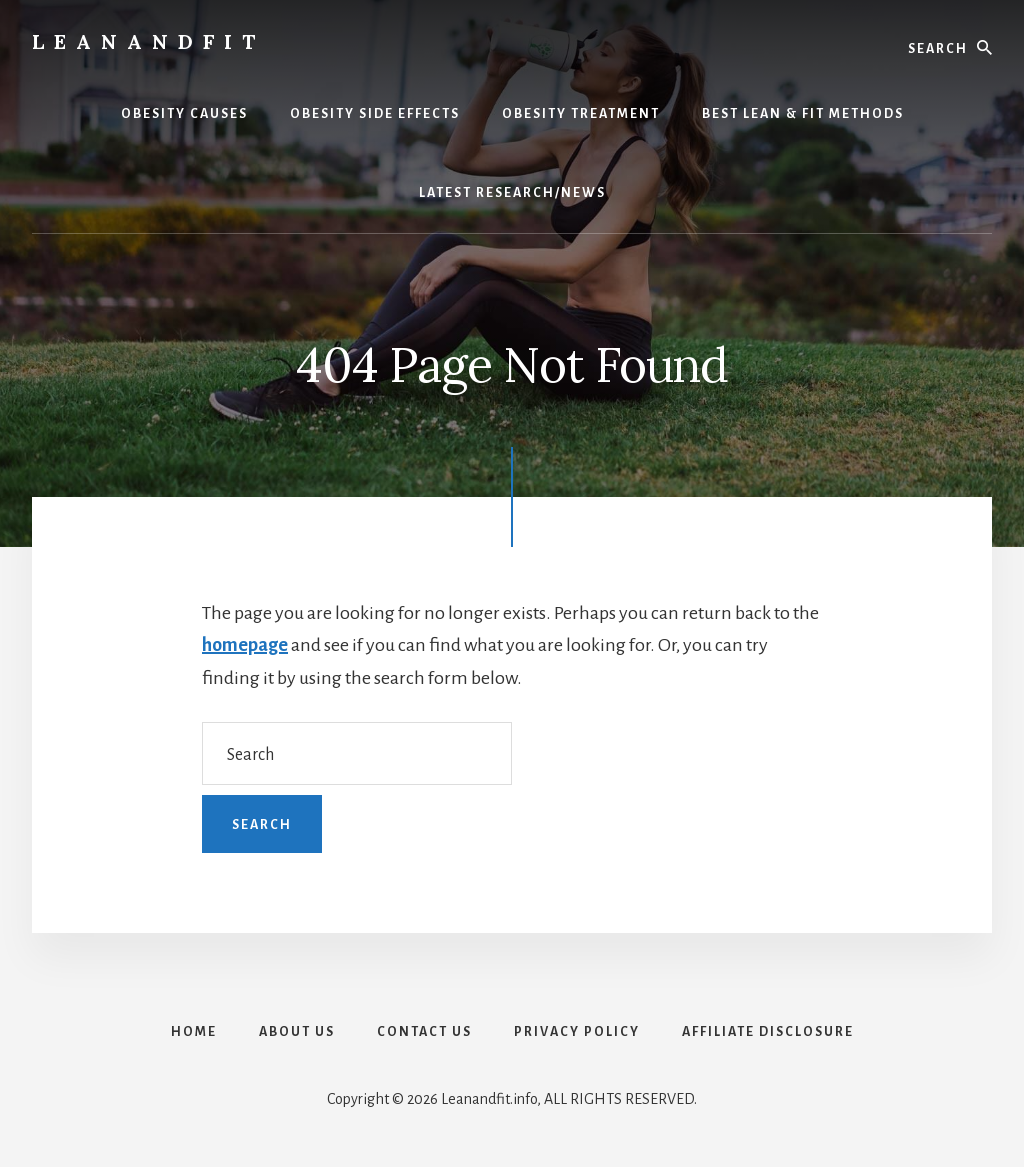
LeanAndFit (148, 41)
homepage (245, 645)
